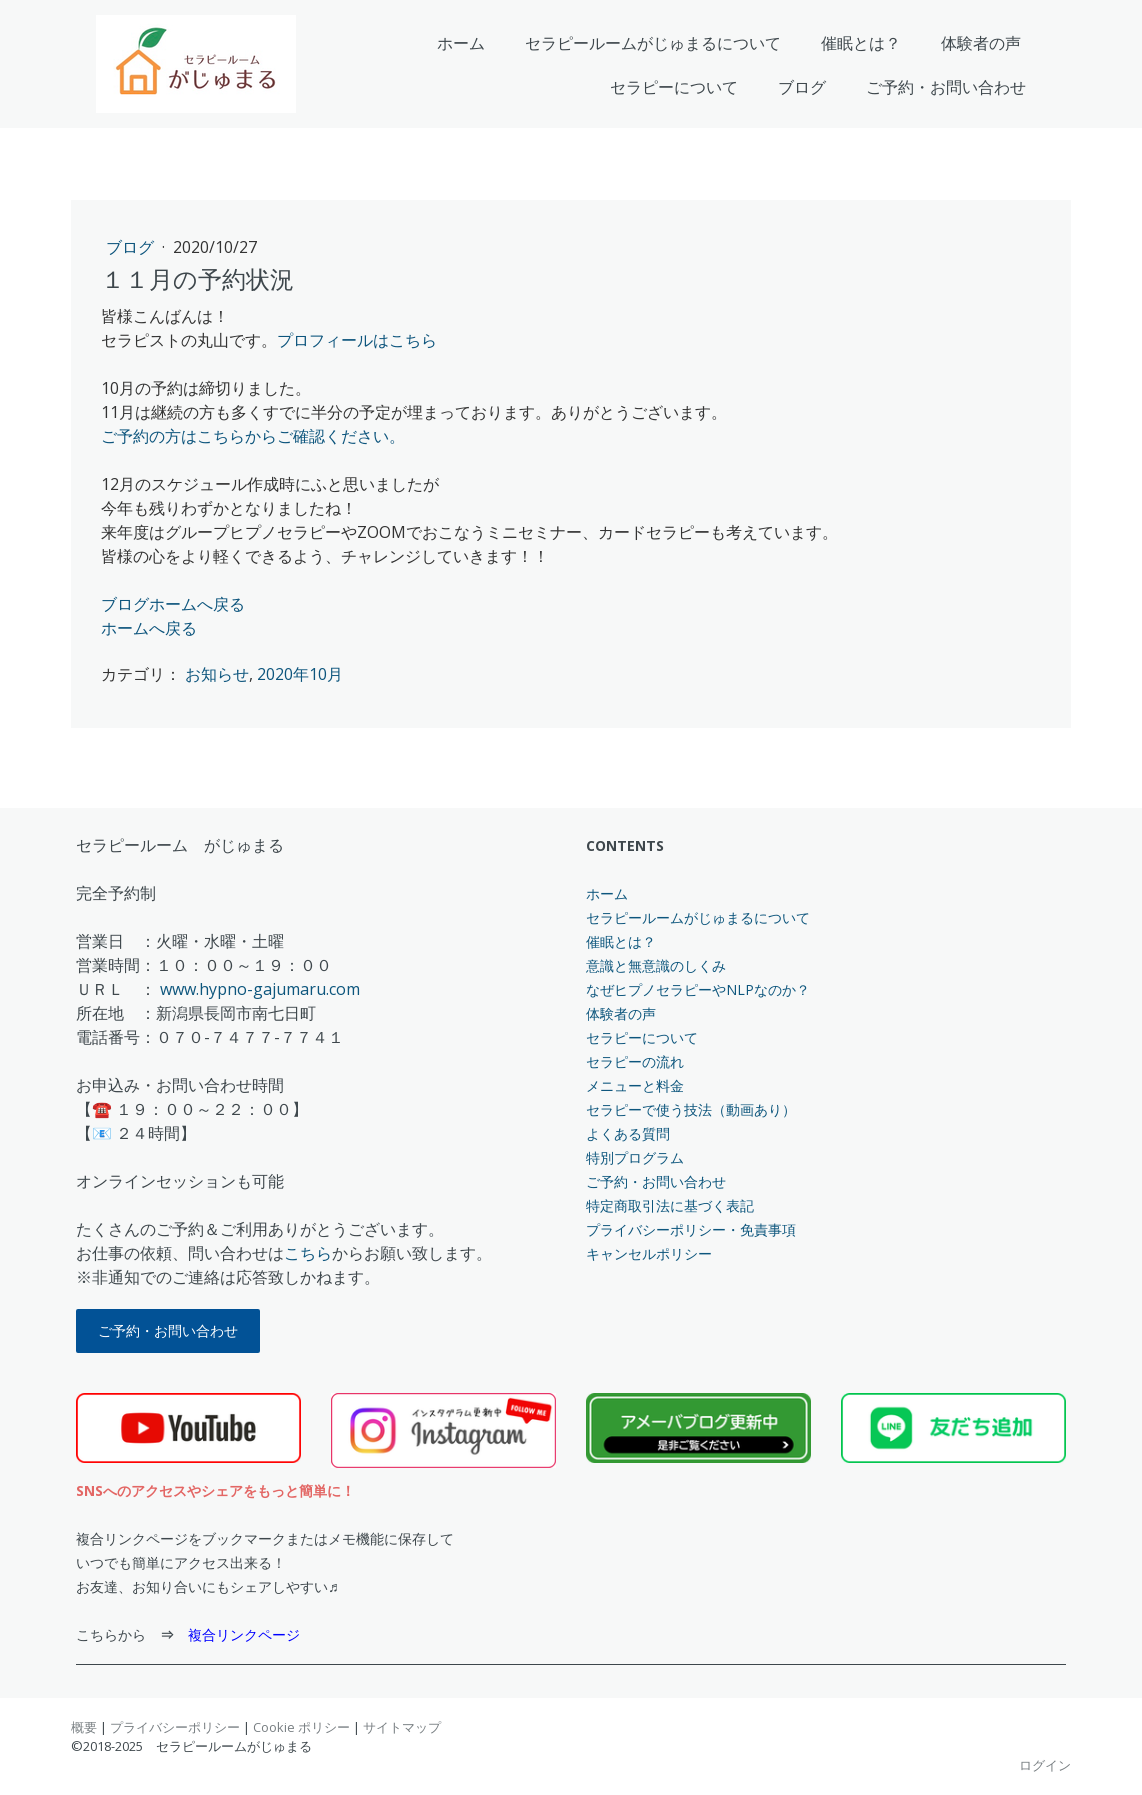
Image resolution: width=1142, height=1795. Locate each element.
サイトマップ (402, 1727)
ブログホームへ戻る (173, 604)
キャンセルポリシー (649, 1253)
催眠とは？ (861, 43)
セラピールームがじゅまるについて (653, 43)
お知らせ (217, 674)
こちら (308, 1253)
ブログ (802, 87)
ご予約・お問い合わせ (946, 87)
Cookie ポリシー (301, 1727)
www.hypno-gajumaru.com (260, 989)
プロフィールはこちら (357, 340)
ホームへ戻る (149, 628)
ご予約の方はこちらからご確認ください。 (253, 436)
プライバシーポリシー (175, 1727)
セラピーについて (674, 87)
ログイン (1045, 1765)
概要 (84, 1727)
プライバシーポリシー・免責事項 (691, 1229)
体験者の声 (981, 43)
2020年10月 (300, 674)
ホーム (461, 43)
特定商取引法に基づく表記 (670, 1205)
